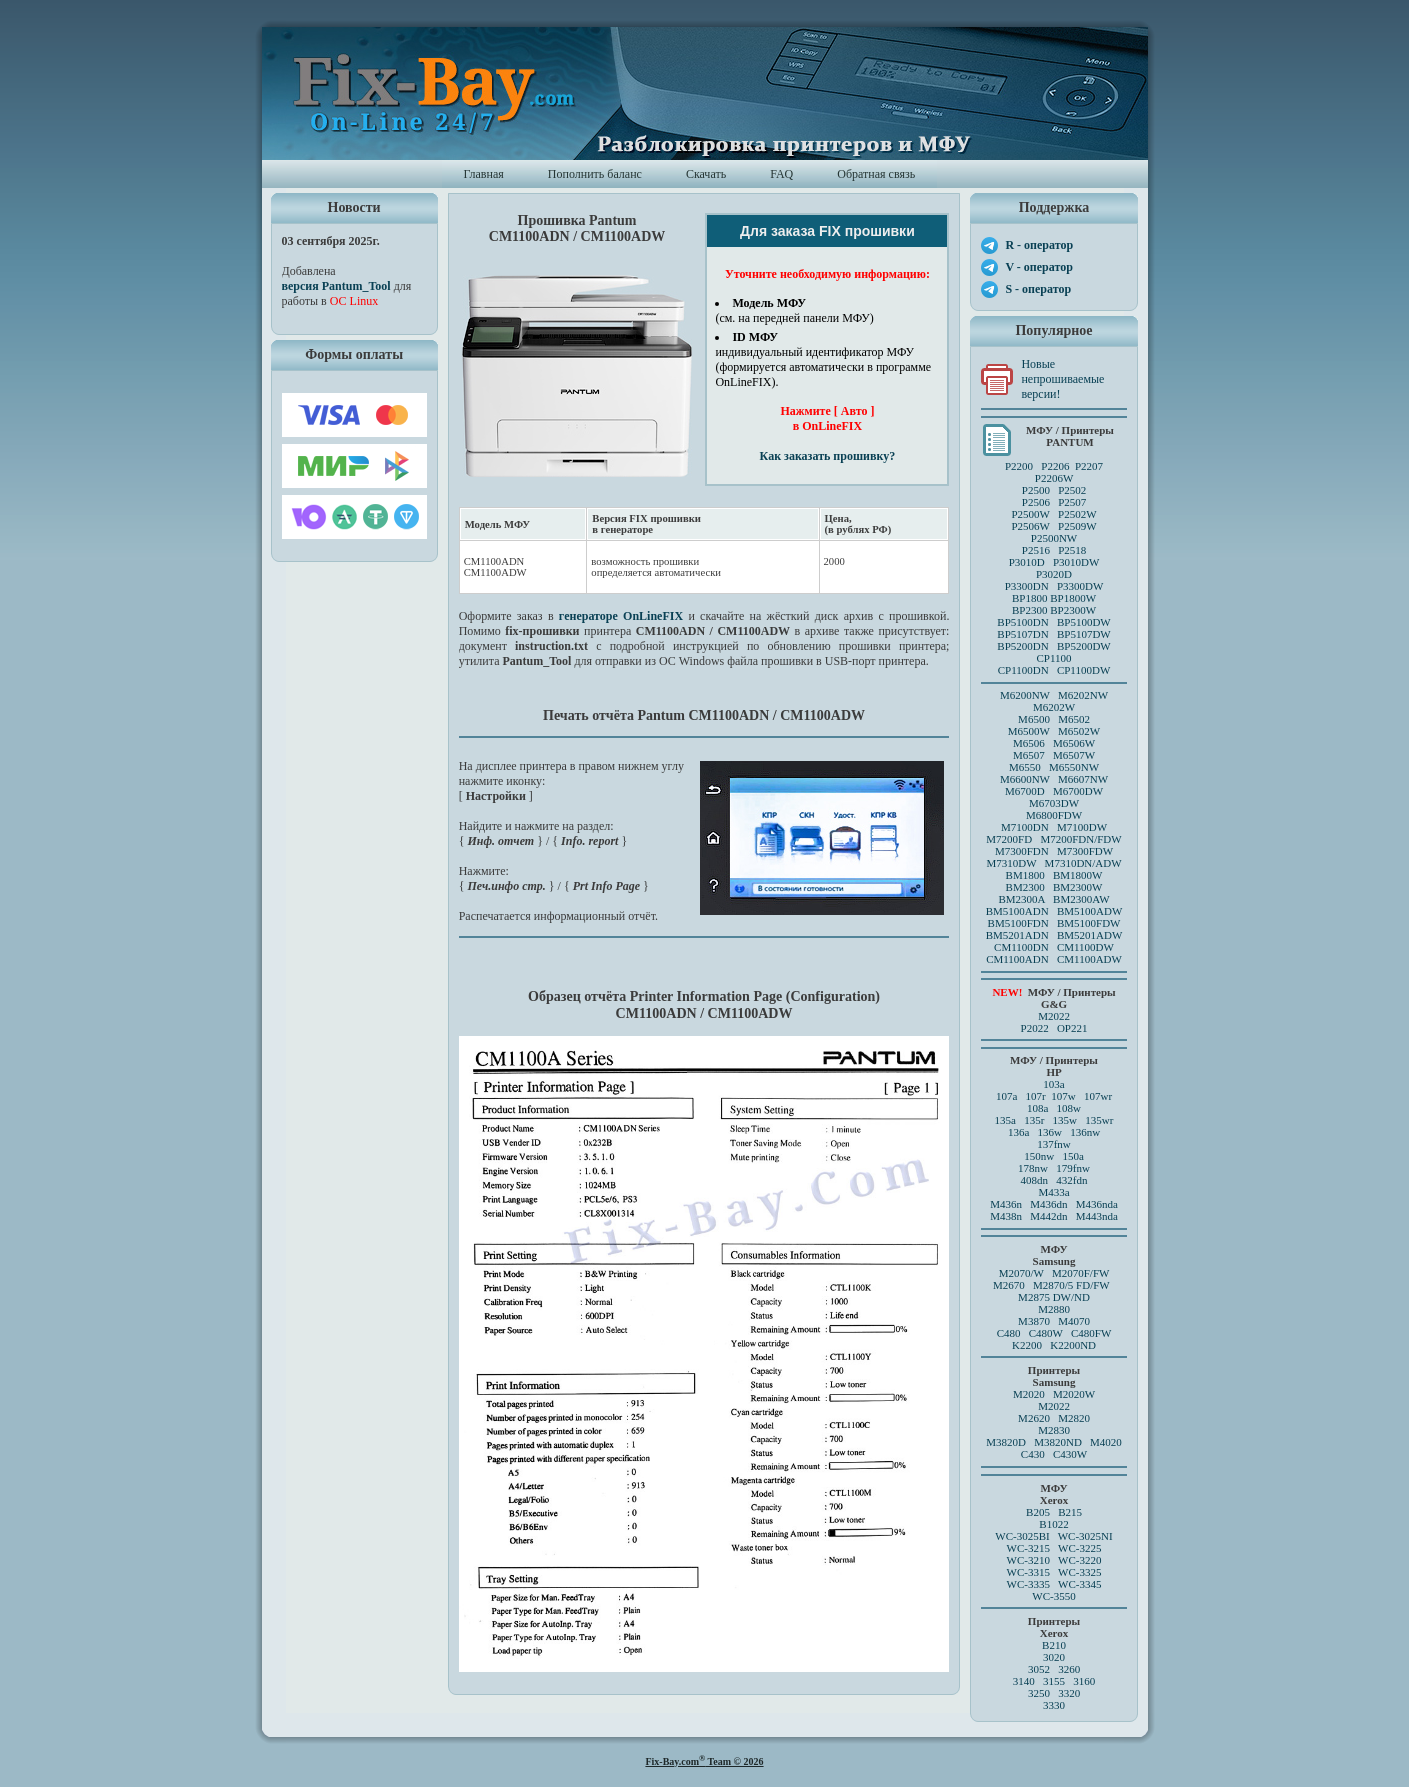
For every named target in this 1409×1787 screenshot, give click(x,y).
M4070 (1074, 1321)
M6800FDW (1054, 815)
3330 (1054, 1705)
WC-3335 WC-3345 (1054, 1584)
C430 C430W (1054, 1454)
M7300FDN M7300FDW (1054, 851)
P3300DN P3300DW (1054, 586)
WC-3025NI (1085, 1536)
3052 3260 (1054, 1669)
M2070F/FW (1080, 1273)
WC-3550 (1053, 1596)
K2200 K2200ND (1054, 1345)
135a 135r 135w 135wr (1054, 1120)
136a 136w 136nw (1054, 1132)
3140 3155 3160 (1054, 1681)
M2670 (1009, 1285)
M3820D (1006, 1442)
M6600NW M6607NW (1054, 779)
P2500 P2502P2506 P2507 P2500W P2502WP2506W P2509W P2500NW (1053, 514)
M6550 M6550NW (1054, 767)
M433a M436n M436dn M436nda (1054, 1198)
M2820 (1074, 1418)
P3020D (1054, 574)
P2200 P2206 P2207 (1054, 466)
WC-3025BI (1022, 1536)
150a (1072, 1156)
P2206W (1054, 478)
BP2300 (1029, 610)
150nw (1039, 1156)
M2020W (1074, 1394)
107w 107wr (1081, 1096)
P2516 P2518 (1054, 550)
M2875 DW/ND (1054, 1297)
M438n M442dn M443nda (1054, 1216)
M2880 (1054, 1309)
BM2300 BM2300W (1054, 887)
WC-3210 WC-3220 (1054, 1560)
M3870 (1034, 1321)
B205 (1038, 1512)
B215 (1070, 1512)
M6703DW (1054, 803)
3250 (1039, 1693)
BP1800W (1073, 598)
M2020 (1029, 1394)
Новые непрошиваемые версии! (1062, 379)
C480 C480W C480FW (1054, 1333)
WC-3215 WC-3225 (1054, 1548)
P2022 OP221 (1054, 1028)
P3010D (1027, 562)
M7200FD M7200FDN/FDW (1053, 839)
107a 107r (1021, 1096)
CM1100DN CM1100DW (1054, 947)
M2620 (1034, 1418)
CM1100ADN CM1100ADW (1054, 959)
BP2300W (1073, 610)
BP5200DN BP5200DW (1053, 646)
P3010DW (1076, 562)
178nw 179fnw (1054, 1168)
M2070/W (1021, 1273)
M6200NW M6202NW (1054, 695)
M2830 (1054, 1430)
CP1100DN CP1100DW (1054, 670)
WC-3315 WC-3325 (1054, 1572)
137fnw (1054, 1144)
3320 (1069, 1693)
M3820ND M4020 (1078, 1442)
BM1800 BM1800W (1054, 875)
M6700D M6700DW (1054, 791)
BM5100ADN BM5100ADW (1054, 911)
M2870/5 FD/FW (1071, 1285)
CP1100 (1053, 658)
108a (1037, 1108)
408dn (1035, 1180)
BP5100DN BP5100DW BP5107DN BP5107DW (1053, 628)
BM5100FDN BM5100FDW (1054, 923)
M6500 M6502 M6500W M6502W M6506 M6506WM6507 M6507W (1054, 737)
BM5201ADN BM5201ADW (1054, 935)
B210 (1054, 1645)
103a (1053, 1084)
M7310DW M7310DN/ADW (1053, 863)
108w (1069, 1108)
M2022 (1054, 1016)
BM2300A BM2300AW (1053, 899)
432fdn (1071, 1180)
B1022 (1053, 1524)
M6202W (1054, 707)
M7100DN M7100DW (1054, 827)
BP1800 (1029, 598)
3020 (1054, 1657)
